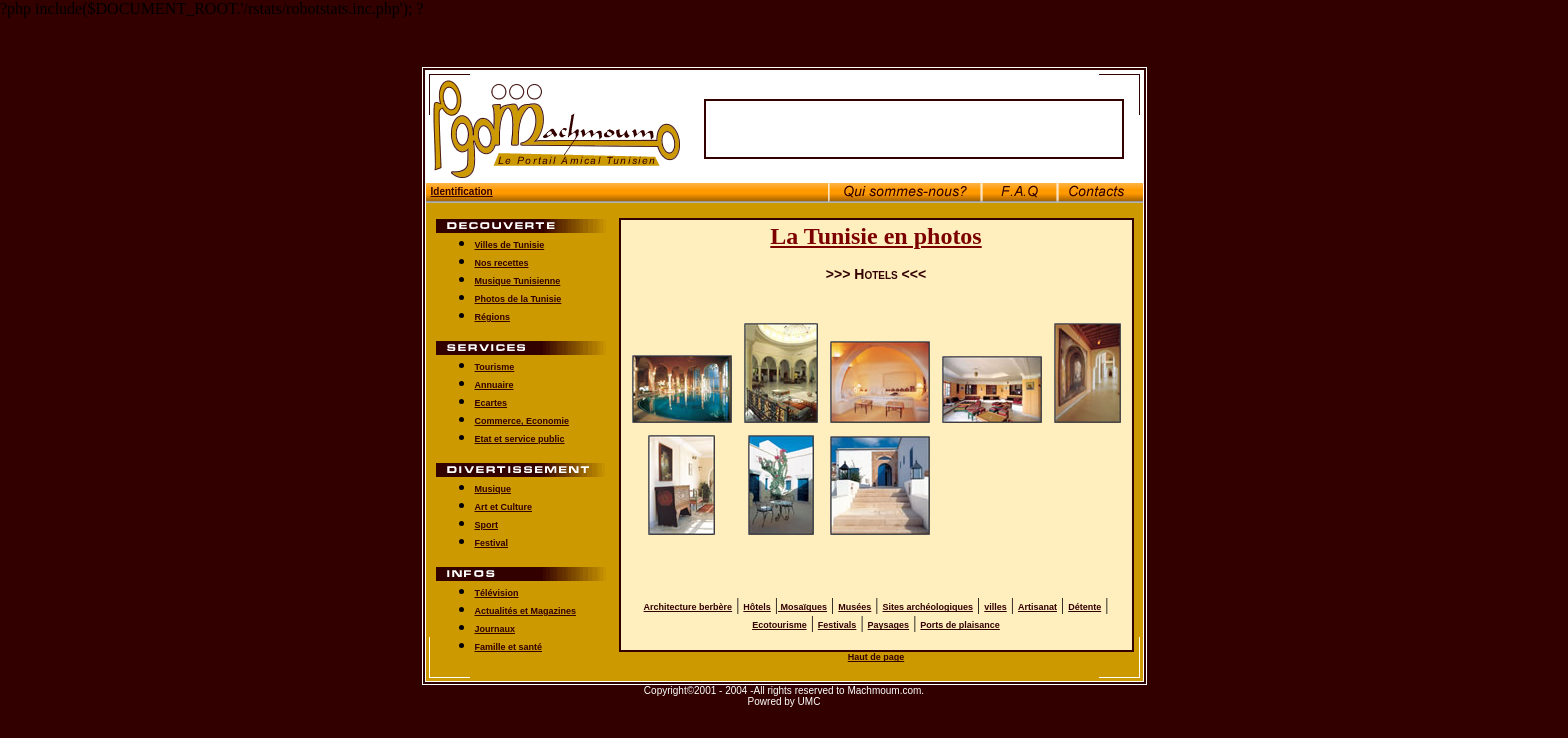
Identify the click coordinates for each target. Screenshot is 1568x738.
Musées (854, 598)
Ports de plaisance (960, 616)
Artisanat (1037, 598)
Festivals (837, 616)
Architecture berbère (688, 598)
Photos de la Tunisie (518, 290)
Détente (1084, 598)
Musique (493, 480)
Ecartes (491, 394)
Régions (493, 308)
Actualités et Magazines (526, 602)
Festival (492, 534)
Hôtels (757, 598)
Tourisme (495, 358)
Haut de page (876, 648)
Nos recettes (502, 254)
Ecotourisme (779, 616)
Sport (487, 516)
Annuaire (494, 376)
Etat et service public (520, 430)
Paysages (889, 616)
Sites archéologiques (928, 598)
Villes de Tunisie (510, 236)
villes (995, 598)
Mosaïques (802, 598)
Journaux (495, 620)
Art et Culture (504, 498)
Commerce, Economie (522, 412)
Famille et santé (509, 638)
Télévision (497, 584)
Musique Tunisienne (518, 272)
